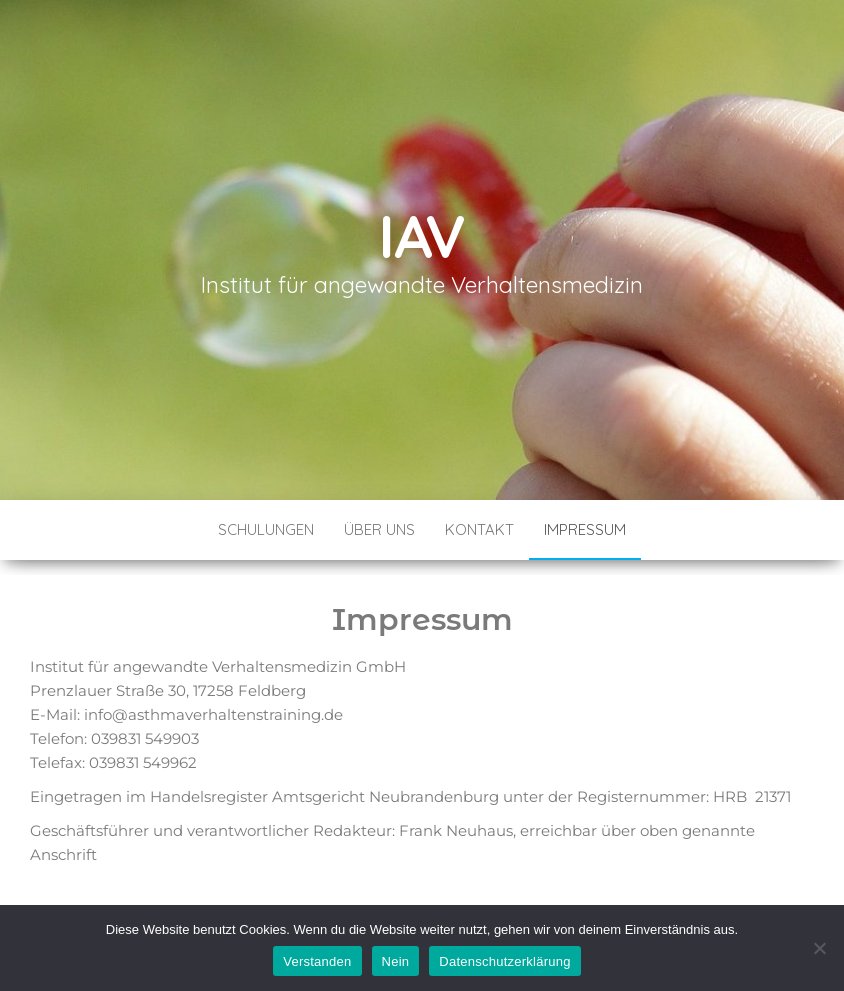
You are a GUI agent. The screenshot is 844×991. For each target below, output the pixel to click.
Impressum (585, 529)
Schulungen (266, 529)
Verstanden (317, 961)
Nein (396, 961)
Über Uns (379, 529)
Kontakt (479, 529)
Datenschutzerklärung (504, 961)
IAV (422, 235)
